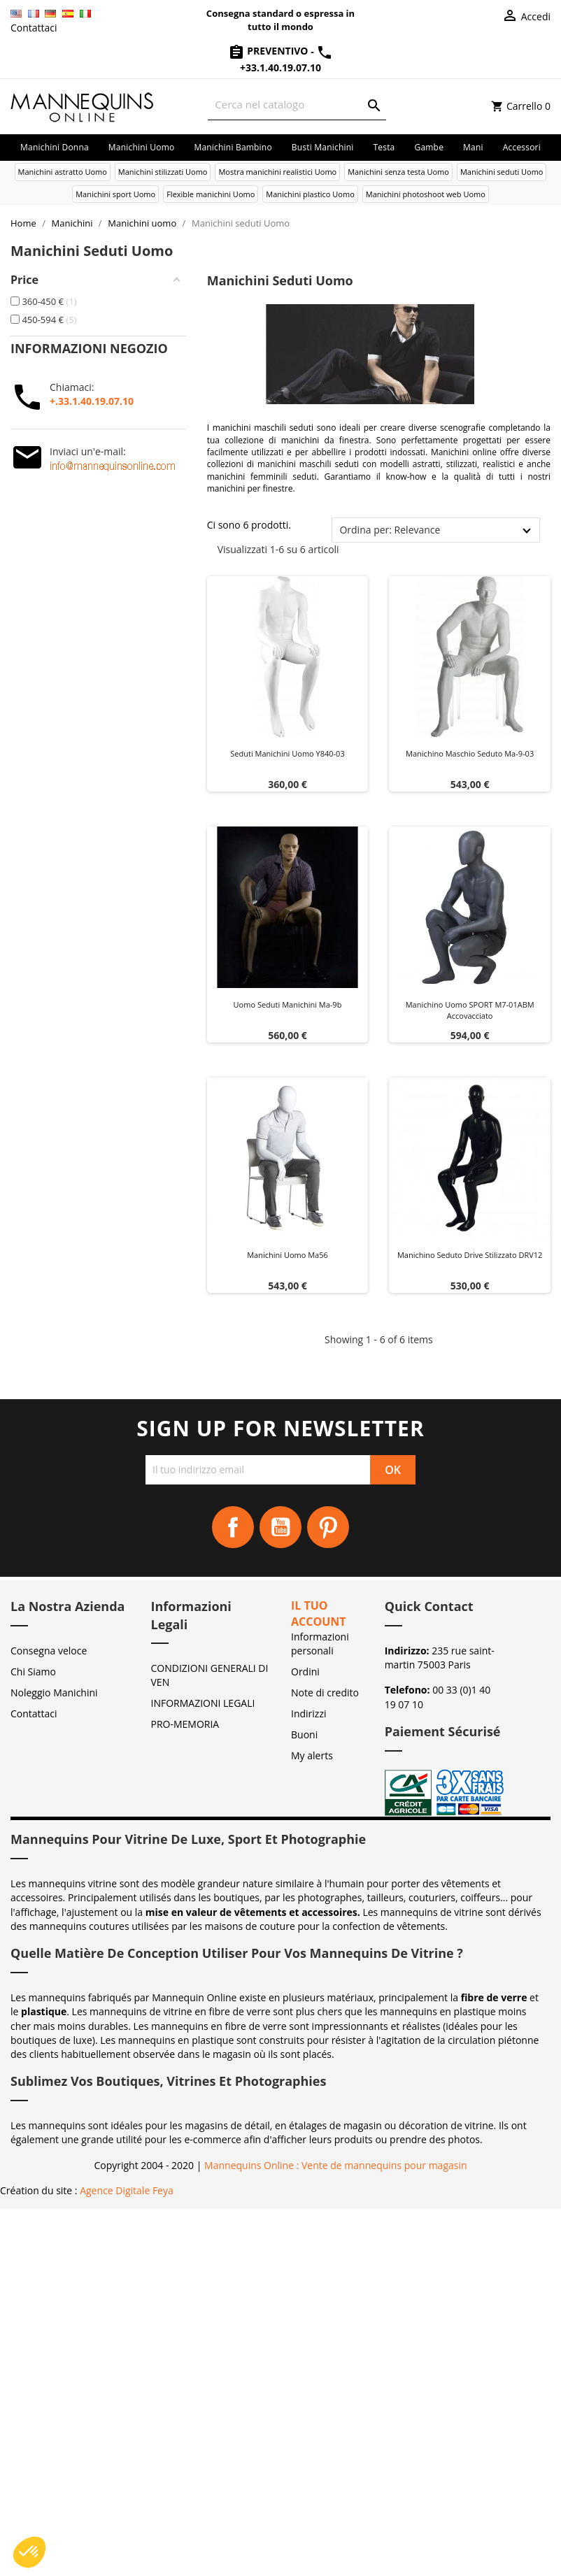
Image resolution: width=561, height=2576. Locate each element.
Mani (473, 147)
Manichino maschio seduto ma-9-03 (470, 753)
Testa (384, 147)
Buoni (304, 1734)
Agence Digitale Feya (126, 2190)
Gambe (428, 147)
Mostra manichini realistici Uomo (277, 171)
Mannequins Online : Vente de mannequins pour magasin (335, 2165)
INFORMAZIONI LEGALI (203, 1703)
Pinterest (328, 1527)
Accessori (522, 147)
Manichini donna (54, 147)
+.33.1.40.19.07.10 (92, 401)
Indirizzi (309, 1713)
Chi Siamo (33, 1671)
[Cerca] (297, 104)
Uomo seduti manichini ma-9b (288, 1004)
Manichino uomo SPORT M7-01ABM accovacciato (470, 1010)
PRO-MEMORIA (185, 1724)
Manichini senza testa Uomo (398, 171)
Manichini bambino (232, 147)
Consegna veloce (48, 1650)
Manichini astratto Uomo (62, 171)
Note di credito (325, 1692)
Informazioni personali (320, 1643)
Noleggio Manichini (54, 1692)
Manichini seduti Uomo (502, 171)
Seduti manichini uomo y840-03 (287, 753)
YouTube (280, 1527)
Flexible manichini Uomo (210, 194)
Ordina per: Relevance (389, 529)
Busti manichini (323, 147)
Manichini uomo (141, 147)
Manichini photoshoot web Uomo (425, 194)
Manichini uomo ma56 (287, 1255)
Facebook (233, 1527)
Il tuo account (318, 1613)
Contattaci (33, 27)
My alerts (312, 1755)
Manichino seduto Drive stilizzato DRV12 (469, 1255)
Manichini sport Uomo (115, 194)
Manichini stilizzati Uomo (163, 171)
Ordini (305, 1671)
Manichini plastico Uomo (310, 194)
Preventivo (269, 50)
